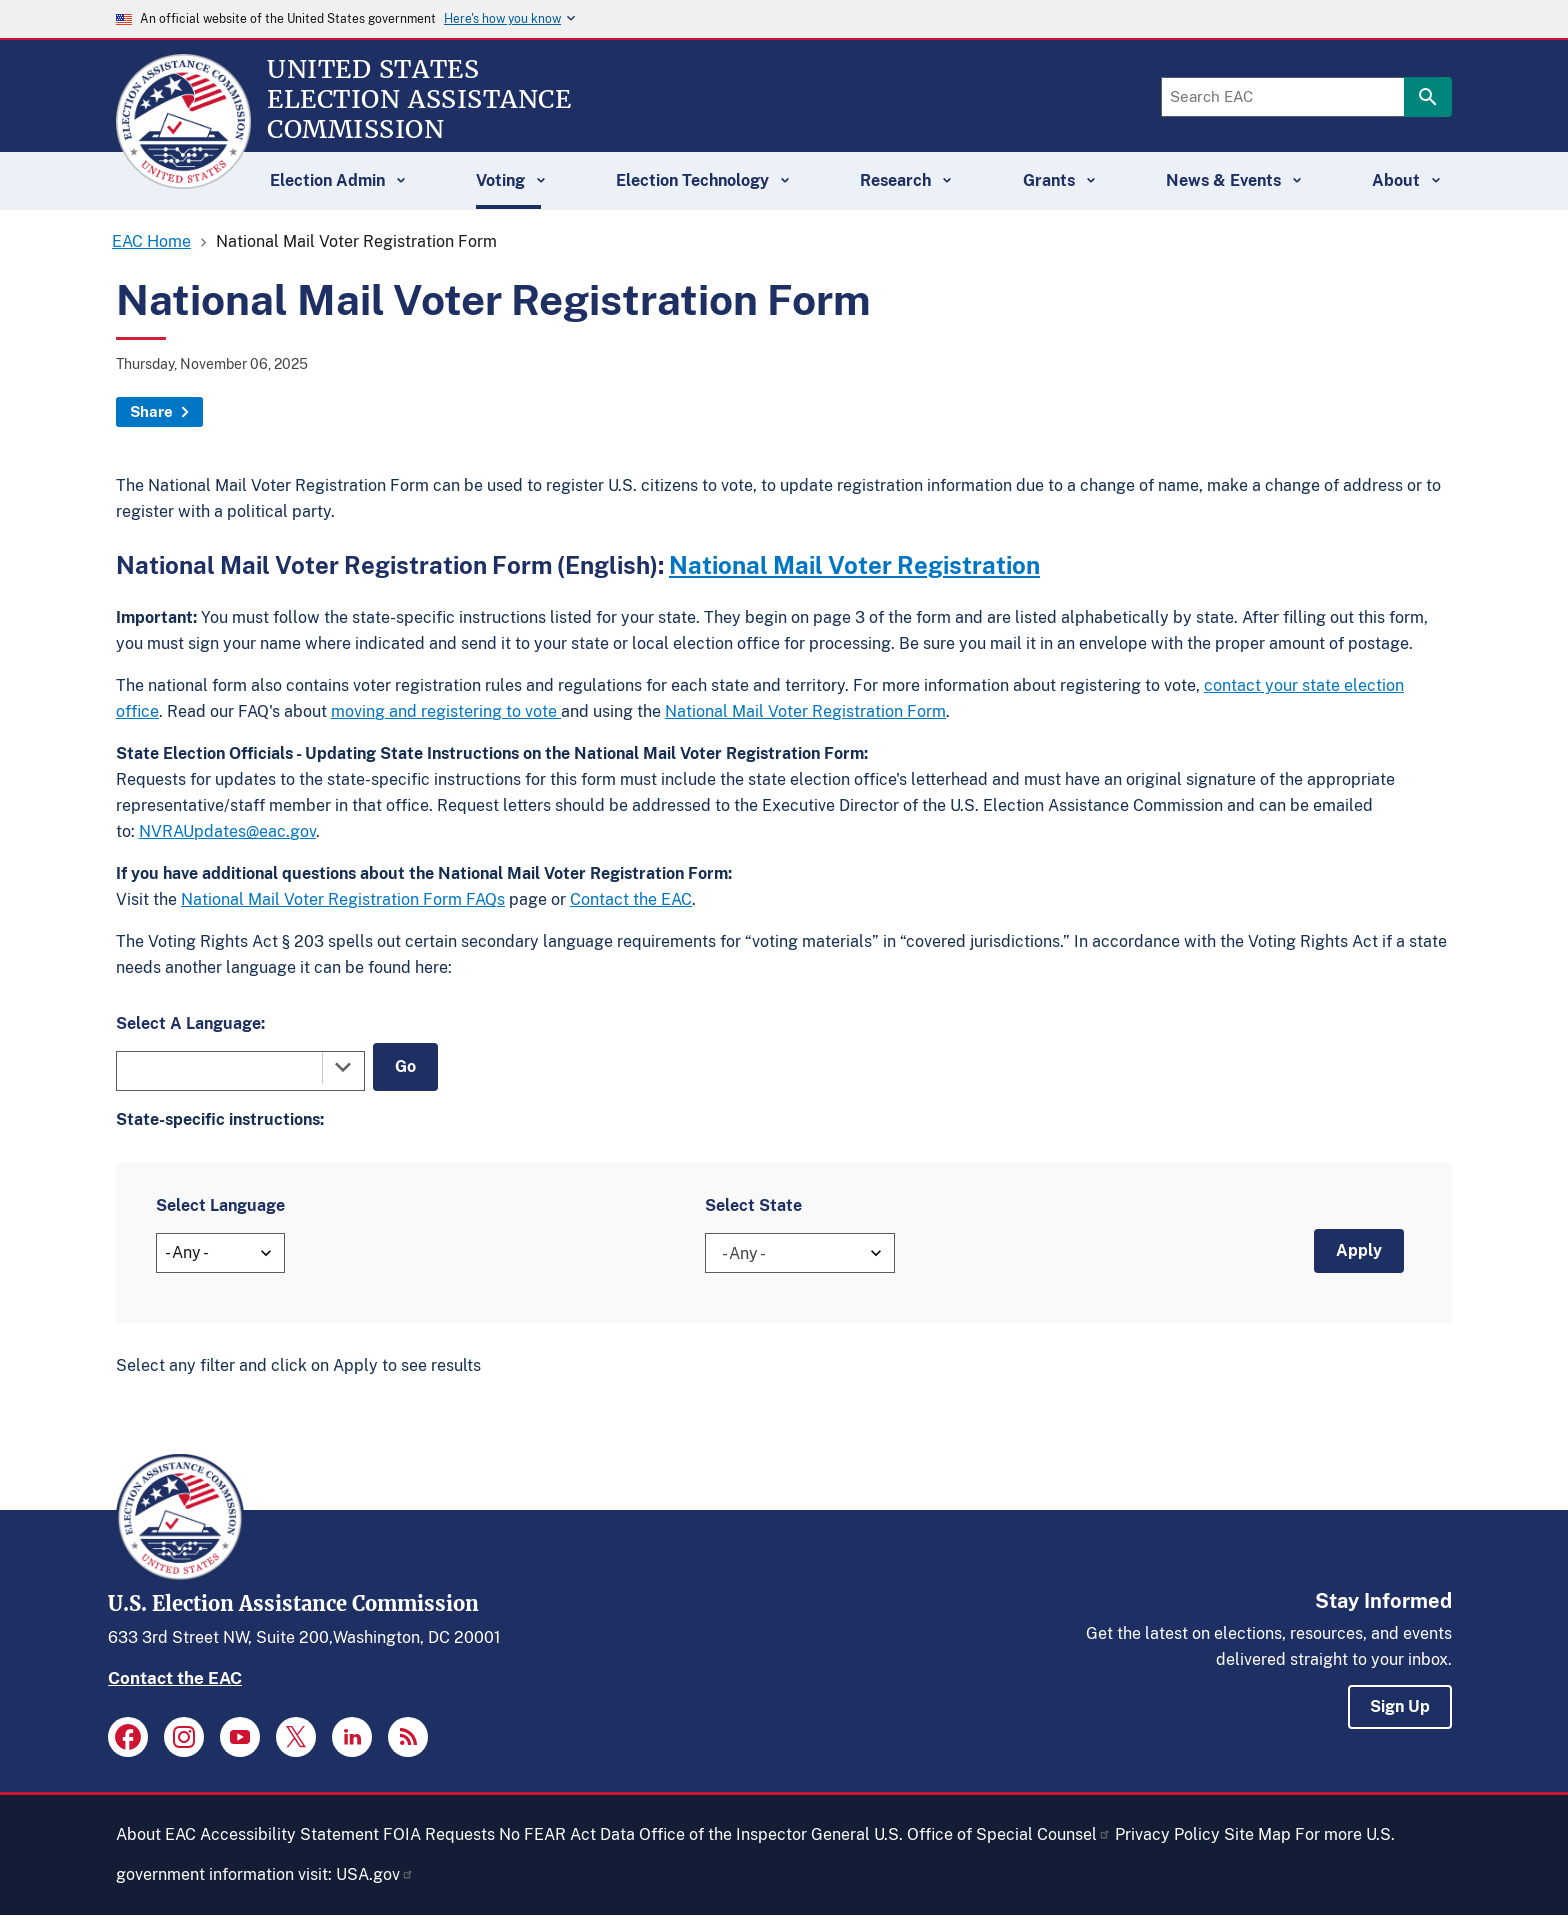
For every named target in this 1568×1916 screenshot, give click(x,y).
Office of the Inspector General (754, 1834)
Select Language (220, 1205)
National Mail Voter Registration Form (805, 711)
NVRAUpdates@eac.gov (227, 831)
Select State (753, 1205)
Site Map (1257, 1834)
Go (405, 1066)
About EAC (156, 1834)
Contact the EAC (631, 899)
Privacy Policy (1167, 1834)
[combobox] (240, 1071)
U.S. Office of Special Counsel (992, 1834)
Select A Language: (190, 1023)
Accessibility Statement (289, 1834)
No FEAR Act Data (567, 1834)
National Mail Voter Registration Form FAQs (343, 899)
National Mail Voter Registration (854, 565)
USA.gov (375, 1874)
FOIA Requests (439, 1834)
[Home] (183, 180)
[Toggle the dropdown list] (343, 1067)
